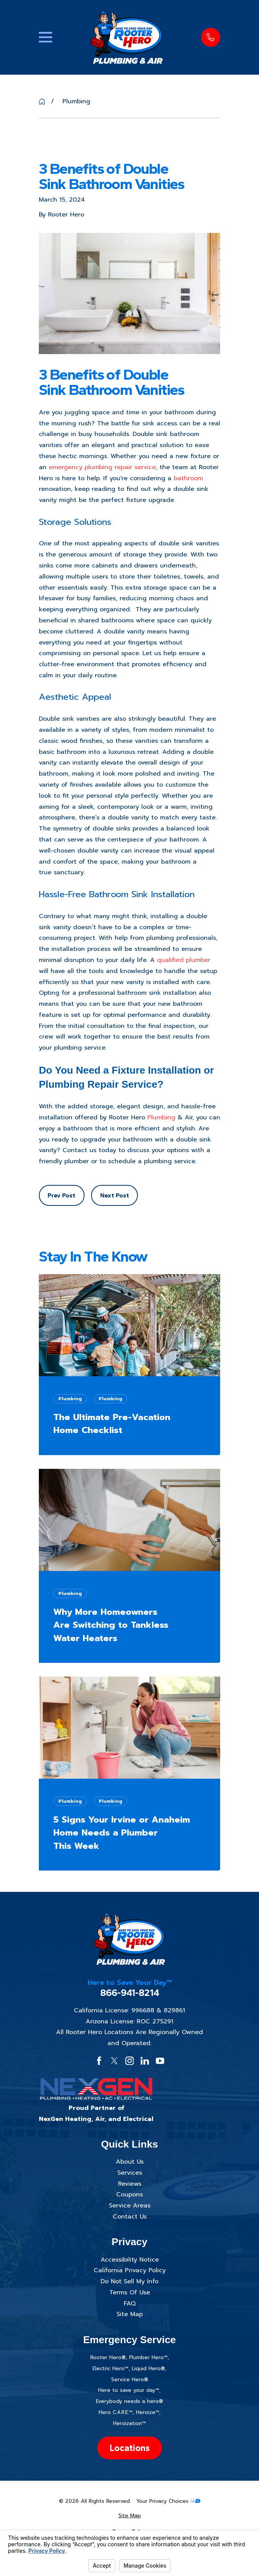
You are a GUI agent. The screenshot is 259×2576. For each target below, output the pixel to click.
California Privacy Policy (130, 2270)
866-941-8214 (129, 1992)
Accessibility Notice (130, 2259)
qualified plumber (183, 960)
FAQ (130, 2303)
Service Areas (129, 2205)
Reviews (129, 2183)
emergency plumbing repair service (102, 467)
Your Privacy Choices (168, 2501)
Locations (129, 2447)
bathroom (188, 478)
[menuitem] (129, 2515)
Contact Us (130, 2216)
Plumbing (161, 1117)
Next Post (114, 1195)
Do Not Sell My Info (129, 2281)
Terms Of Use (129, 2292)
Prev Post (61, 1195)
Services (129, 2172)
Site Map (130, 2314)
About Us (130, 2161)
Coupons (129, 2194)
